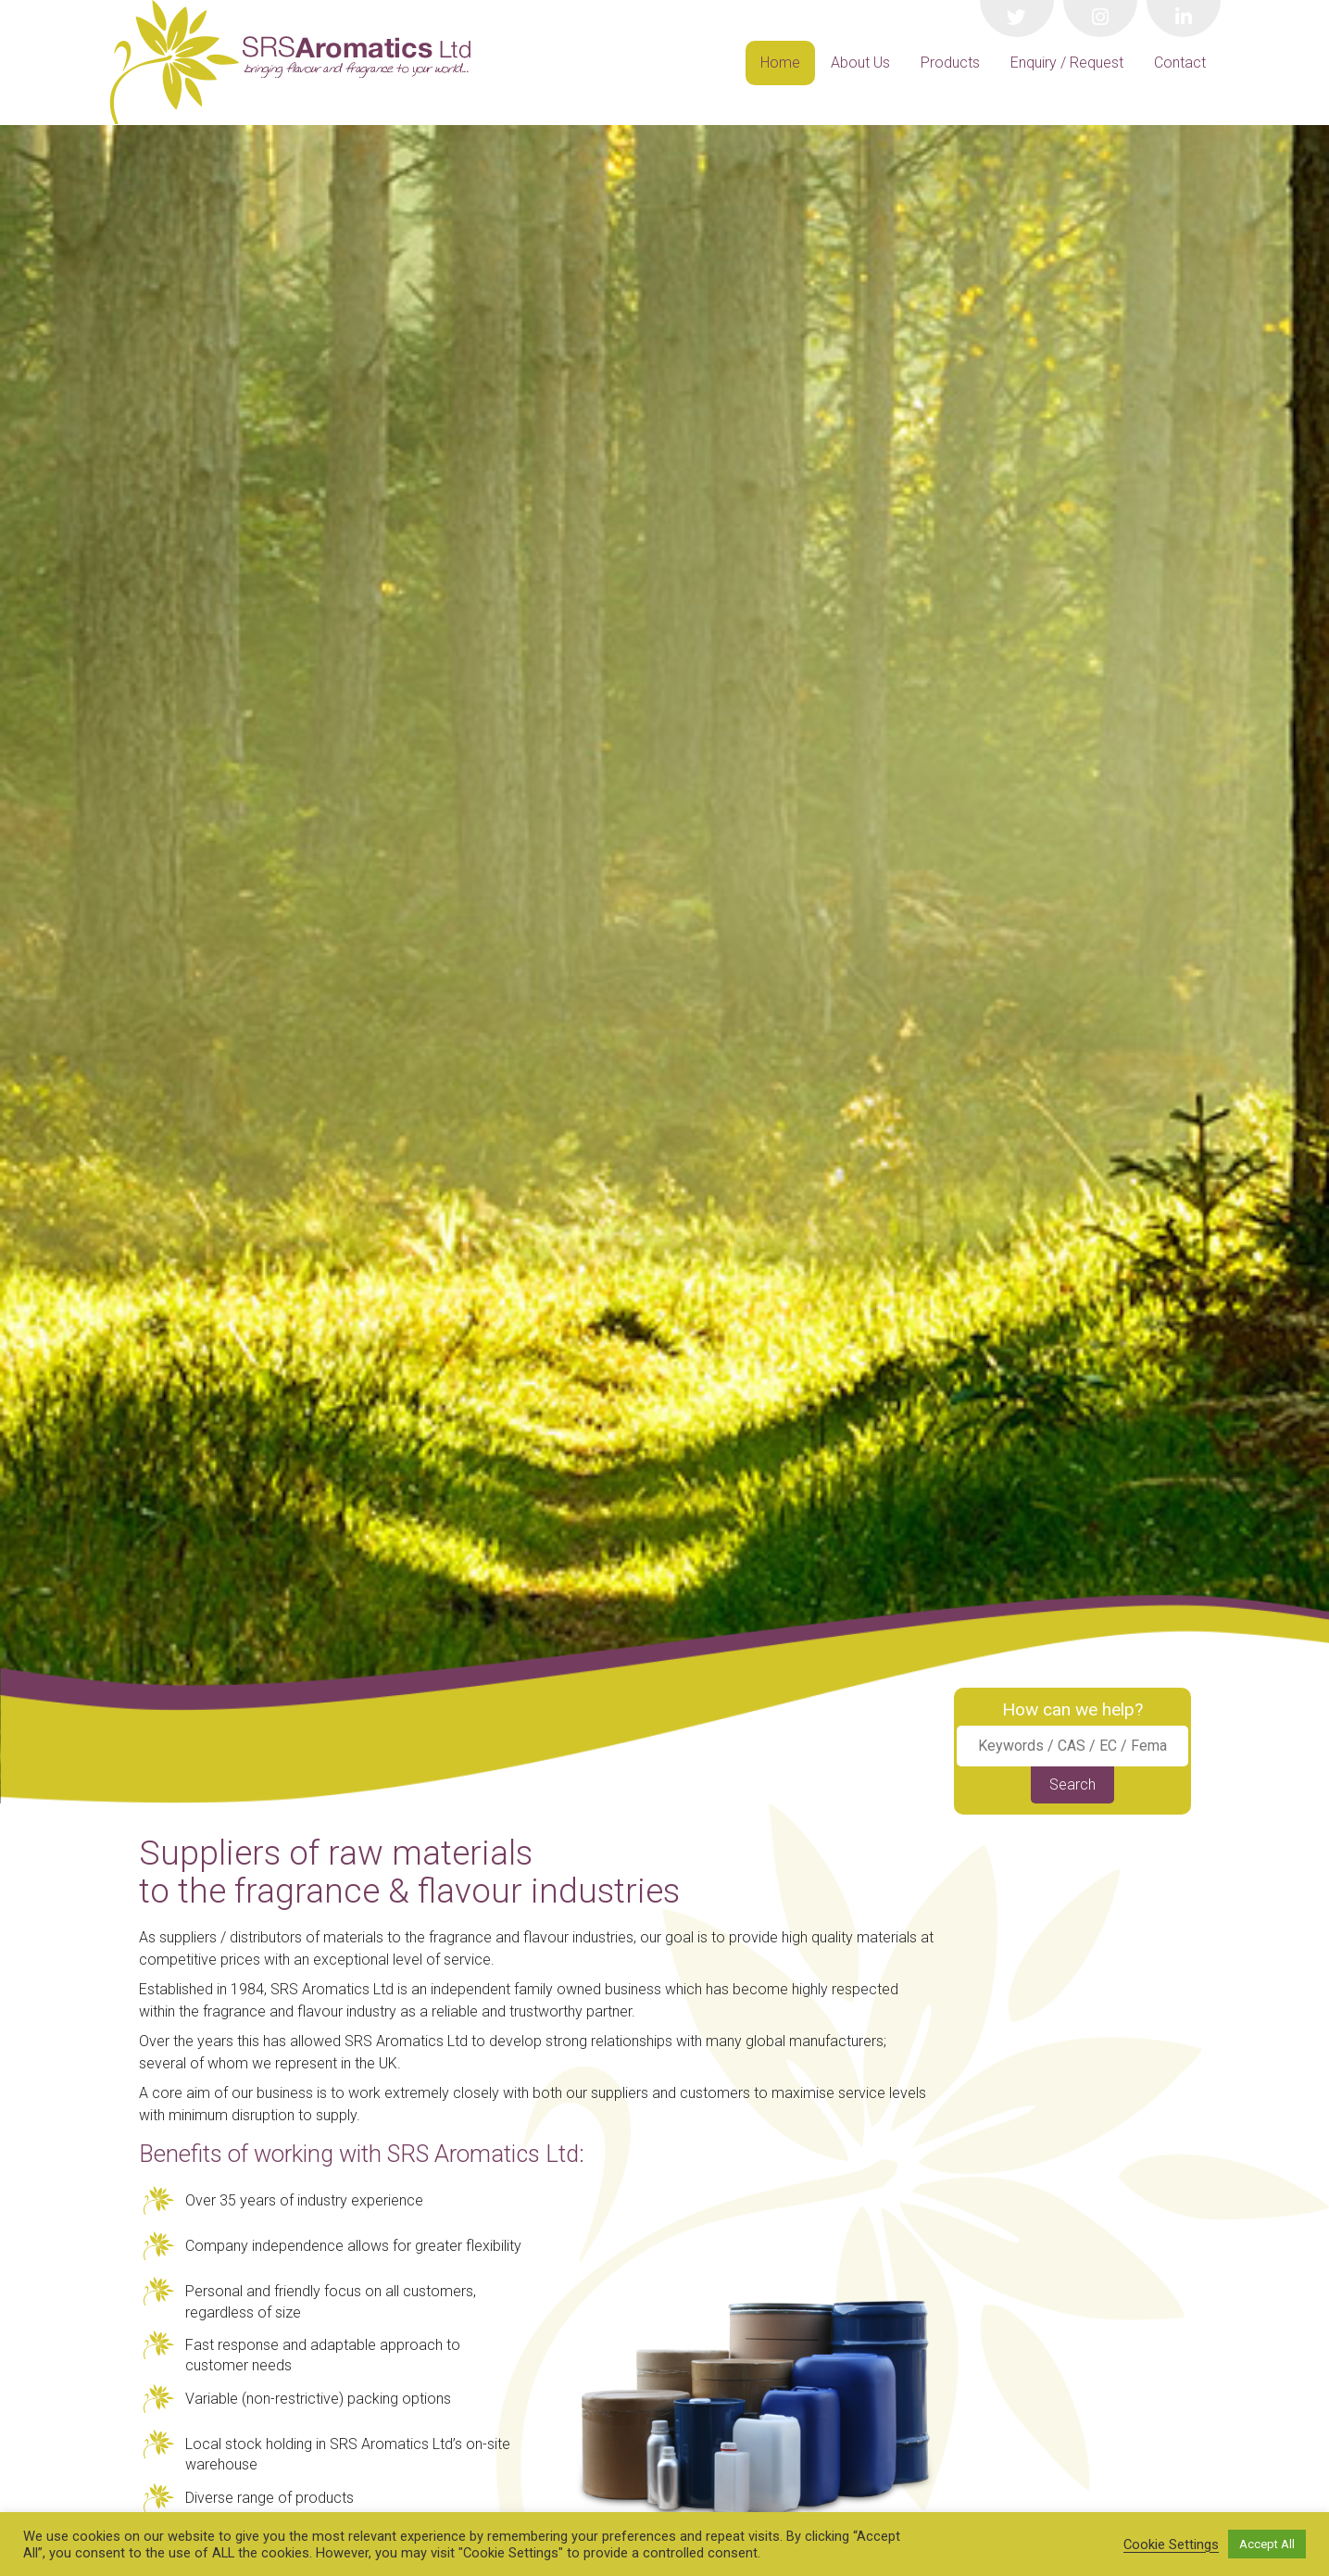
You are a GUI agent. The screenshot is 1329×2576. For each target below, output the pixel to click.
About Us (860, 62)
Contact (1180, 62)
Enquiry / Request (1066, 62)
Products (950, 62)
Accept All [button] (1267, 2544)
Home (780, 62)
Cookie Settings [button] (1171, 2544)
